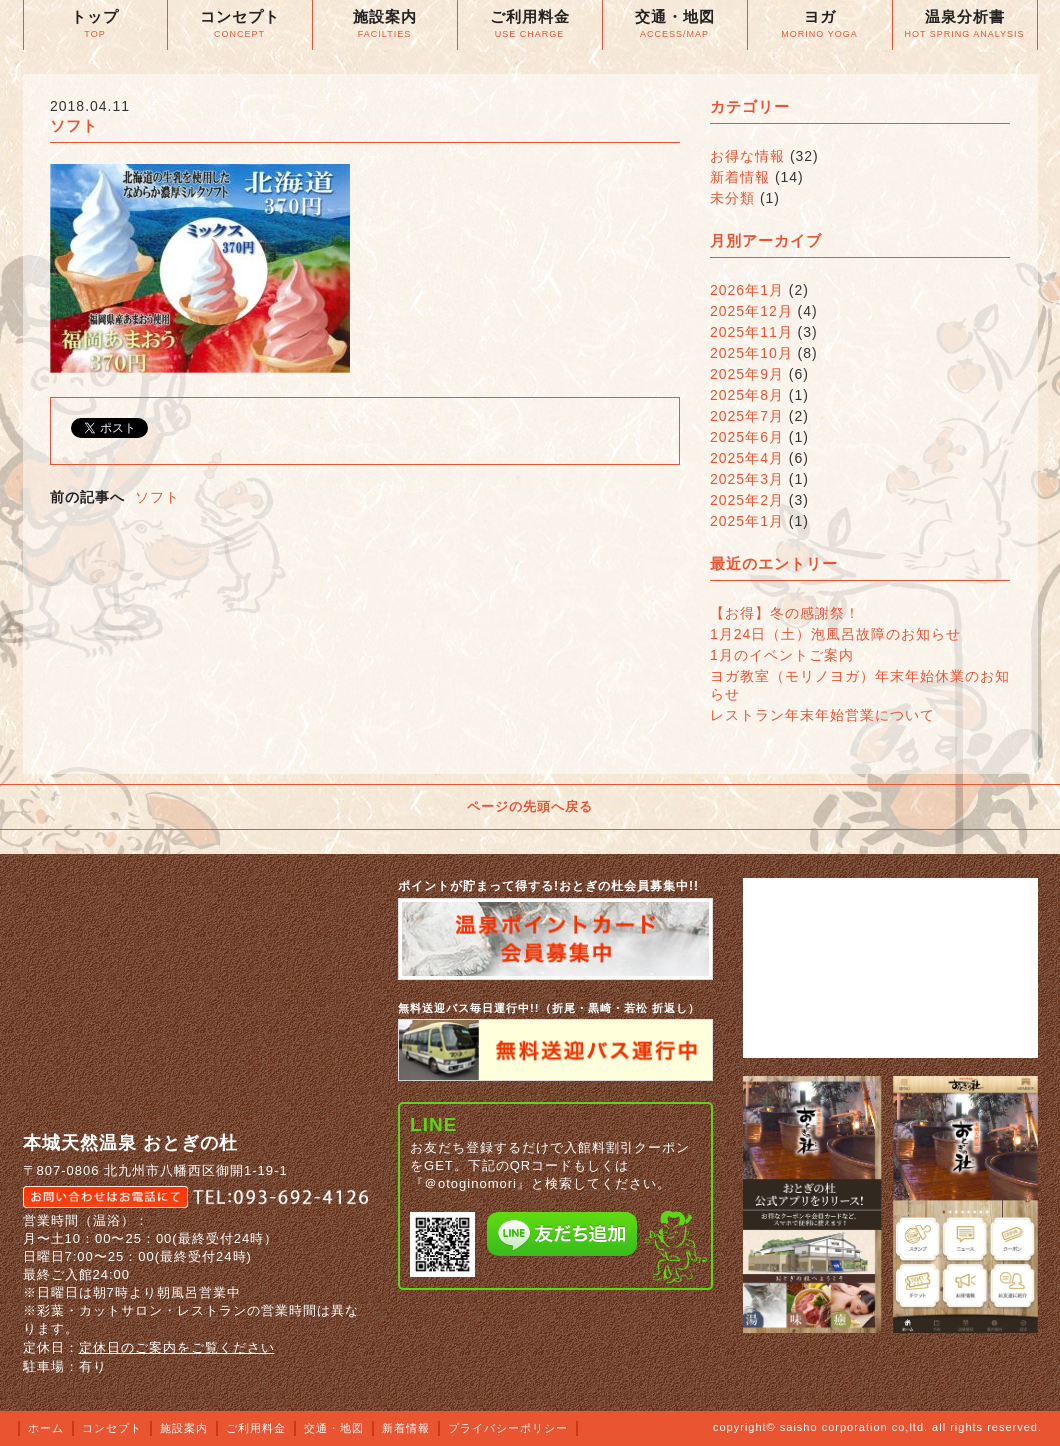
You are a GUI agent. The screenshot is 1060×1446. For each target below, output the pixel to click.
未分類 (732, 198)
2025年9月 (747, 374)
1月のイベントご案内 (782, 655)
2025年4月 (747, 458)
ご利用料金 (256, 1428)
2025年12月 (751, 311)
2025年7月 (747, 416)
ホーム (46, 1428)
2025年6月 (747, 437)
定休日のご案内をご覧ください (177, 1347)
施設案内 (184, 1428)
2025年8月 (747, 395)
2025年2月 (747, 500)
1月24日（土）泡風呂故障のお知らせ (835, 634)
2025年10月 (751, 353)
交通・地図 (334, 1428)
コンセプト (112, 1428)
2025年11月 (751, 332)
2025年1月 (747, 521)
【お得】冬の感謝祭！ (785, 613)
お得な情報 (747, 156)
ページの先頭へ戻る (530, 806)
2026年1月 (747, 290)
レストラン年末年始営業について (822, 715)
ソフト (157, 497)
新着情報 (740, 177)
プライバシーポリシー (508, 1428)
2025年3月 (747, 479)
